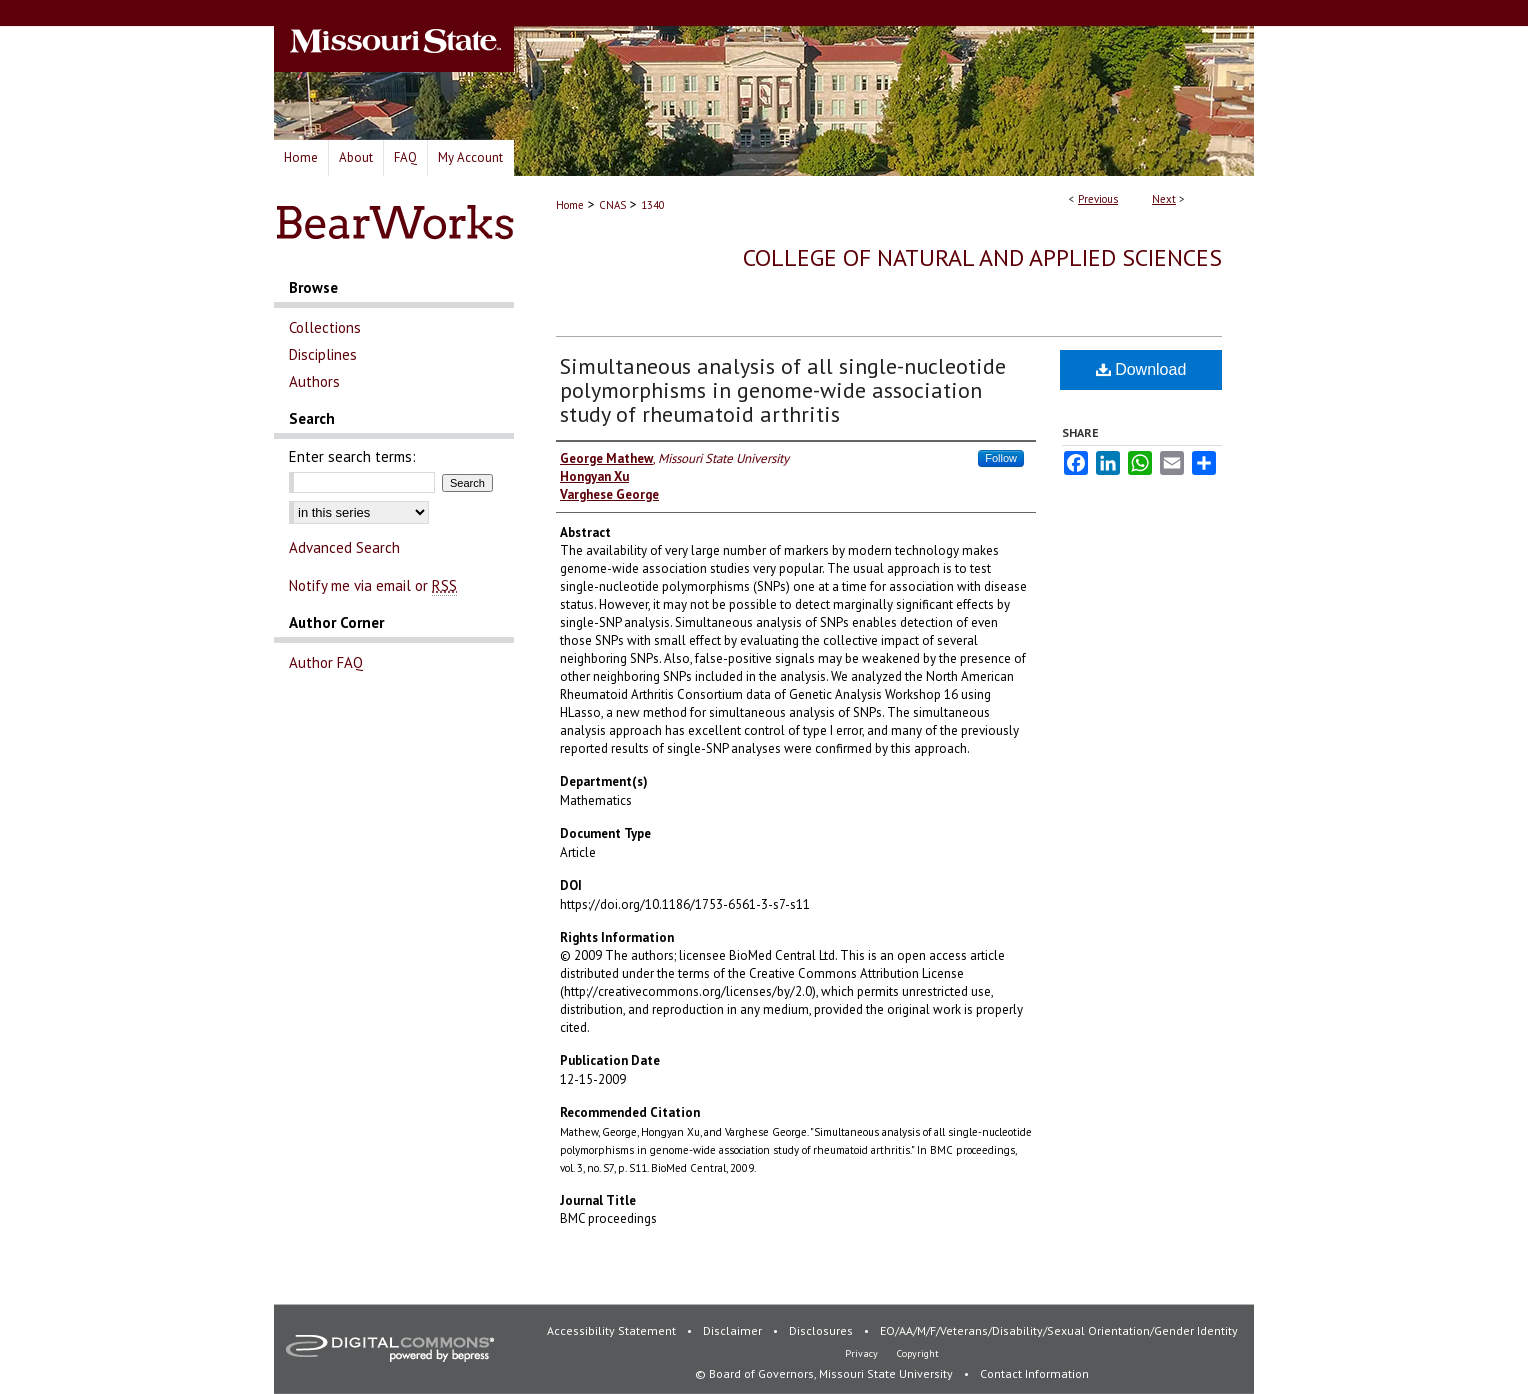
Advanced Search (344, 547)
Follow (1001, 458)
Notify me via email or (373, 585)
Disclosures (822, 1330)
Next (1164, 199)
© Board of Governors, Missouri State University (825, 1373)
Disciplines (323, 354)
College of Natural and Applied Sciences (982, 257)
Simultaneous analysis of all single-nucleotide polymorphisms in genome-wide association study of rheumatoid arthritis (783, 390)
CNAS (612, 205)
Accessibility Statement (613, 1330)
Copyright (918, 1353)
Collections (325, 327)
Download (1141, 369)
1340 (653, 205)
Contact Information (1034, 1373)
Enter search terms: (352, 456)
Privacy (863, 1353)
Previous (1098, 199)
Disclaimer (734, 1330)
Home (570, 205)
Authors (314, 381)
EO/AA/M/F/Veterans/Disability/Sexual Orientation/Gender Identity (1059, 1330)
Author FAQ (326, 662)
